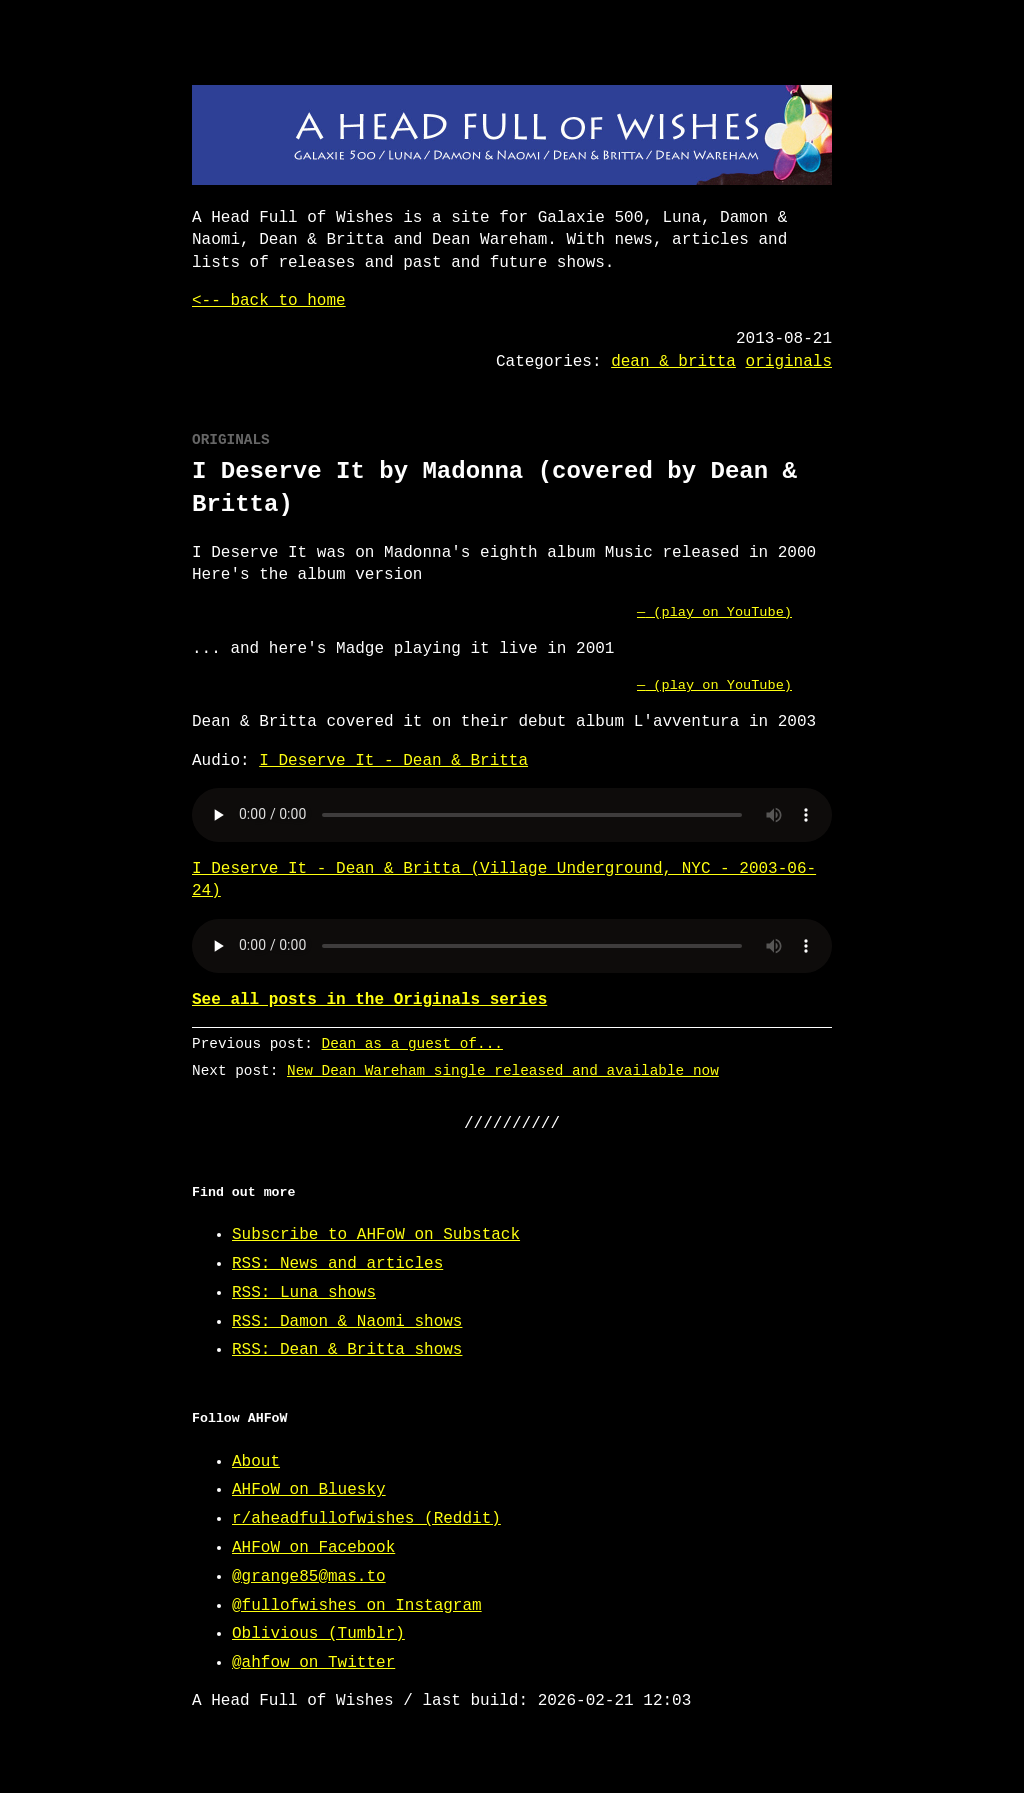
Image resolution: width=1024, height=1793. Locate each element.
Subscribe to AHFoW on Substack (376, 1235)
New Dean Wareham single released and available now (503, 1070)
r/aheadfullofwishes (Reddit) (366, 1519)
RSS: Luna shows (304, 1293)
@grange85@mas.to (309, 1577)
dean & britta (673, 362)
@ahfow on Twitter (313, 1663)
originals (789, 362)
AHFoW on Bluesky (309, 1490)
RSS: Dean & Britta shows (347, 1350)
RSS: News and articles (337, 1264)
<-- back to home (269, 301)
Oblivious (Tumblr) (318, 1634)
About (256, 1462)
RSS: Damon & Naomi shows (347, 1322)
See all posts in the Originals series (369, 1000)
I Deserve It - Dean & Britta (393, 761)
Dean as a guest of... (412, 1043)
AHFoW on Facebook (313, 1548)
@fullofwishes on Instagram (357, 1606)
